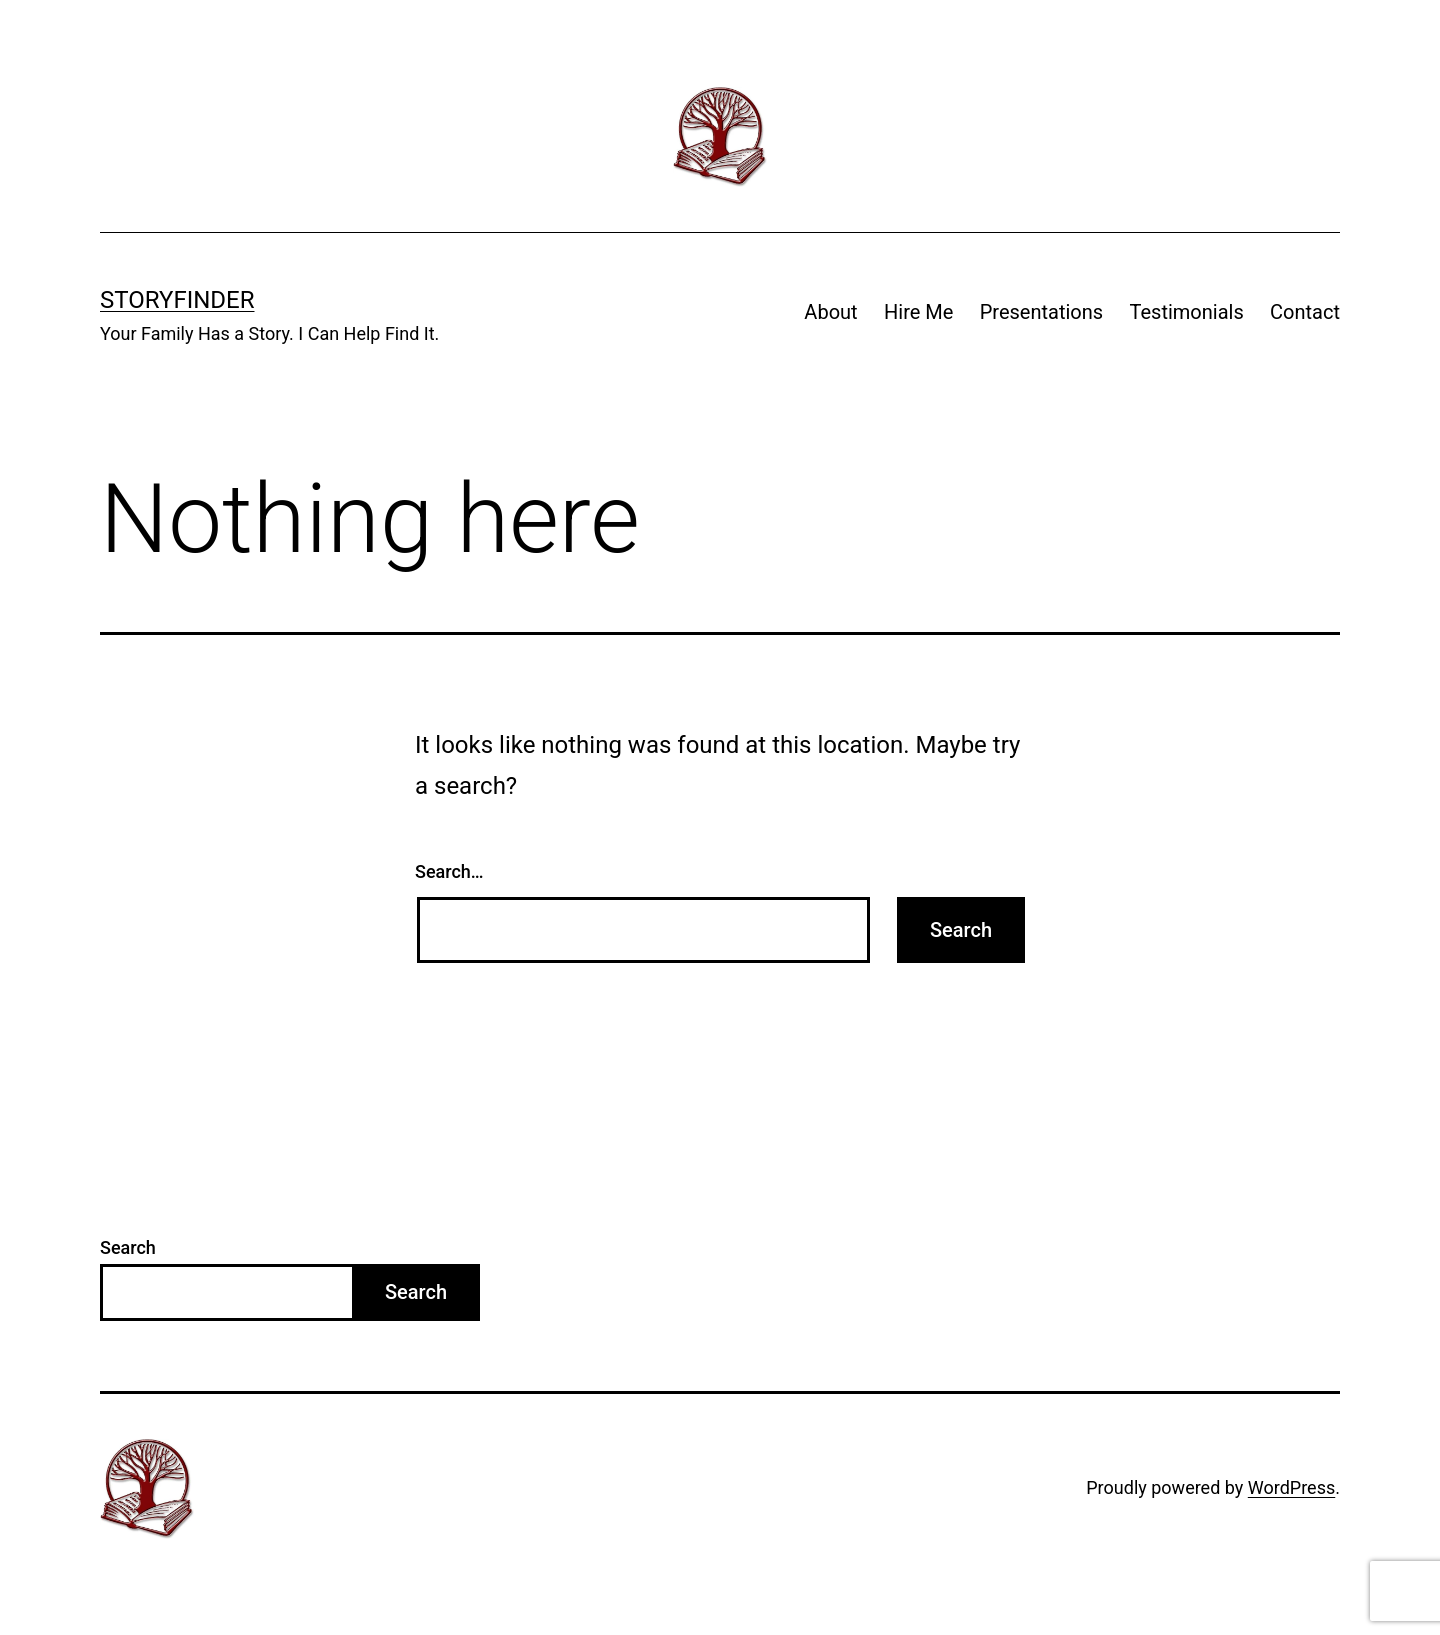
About (830, 312)
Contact (1305, 312)
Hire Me (918, 312)
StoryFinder (177, 300)
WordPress (1291, 1487)
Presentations (1041, 312)
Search (128, 1247)
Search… (449, 871)
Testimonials (1187, 312)
